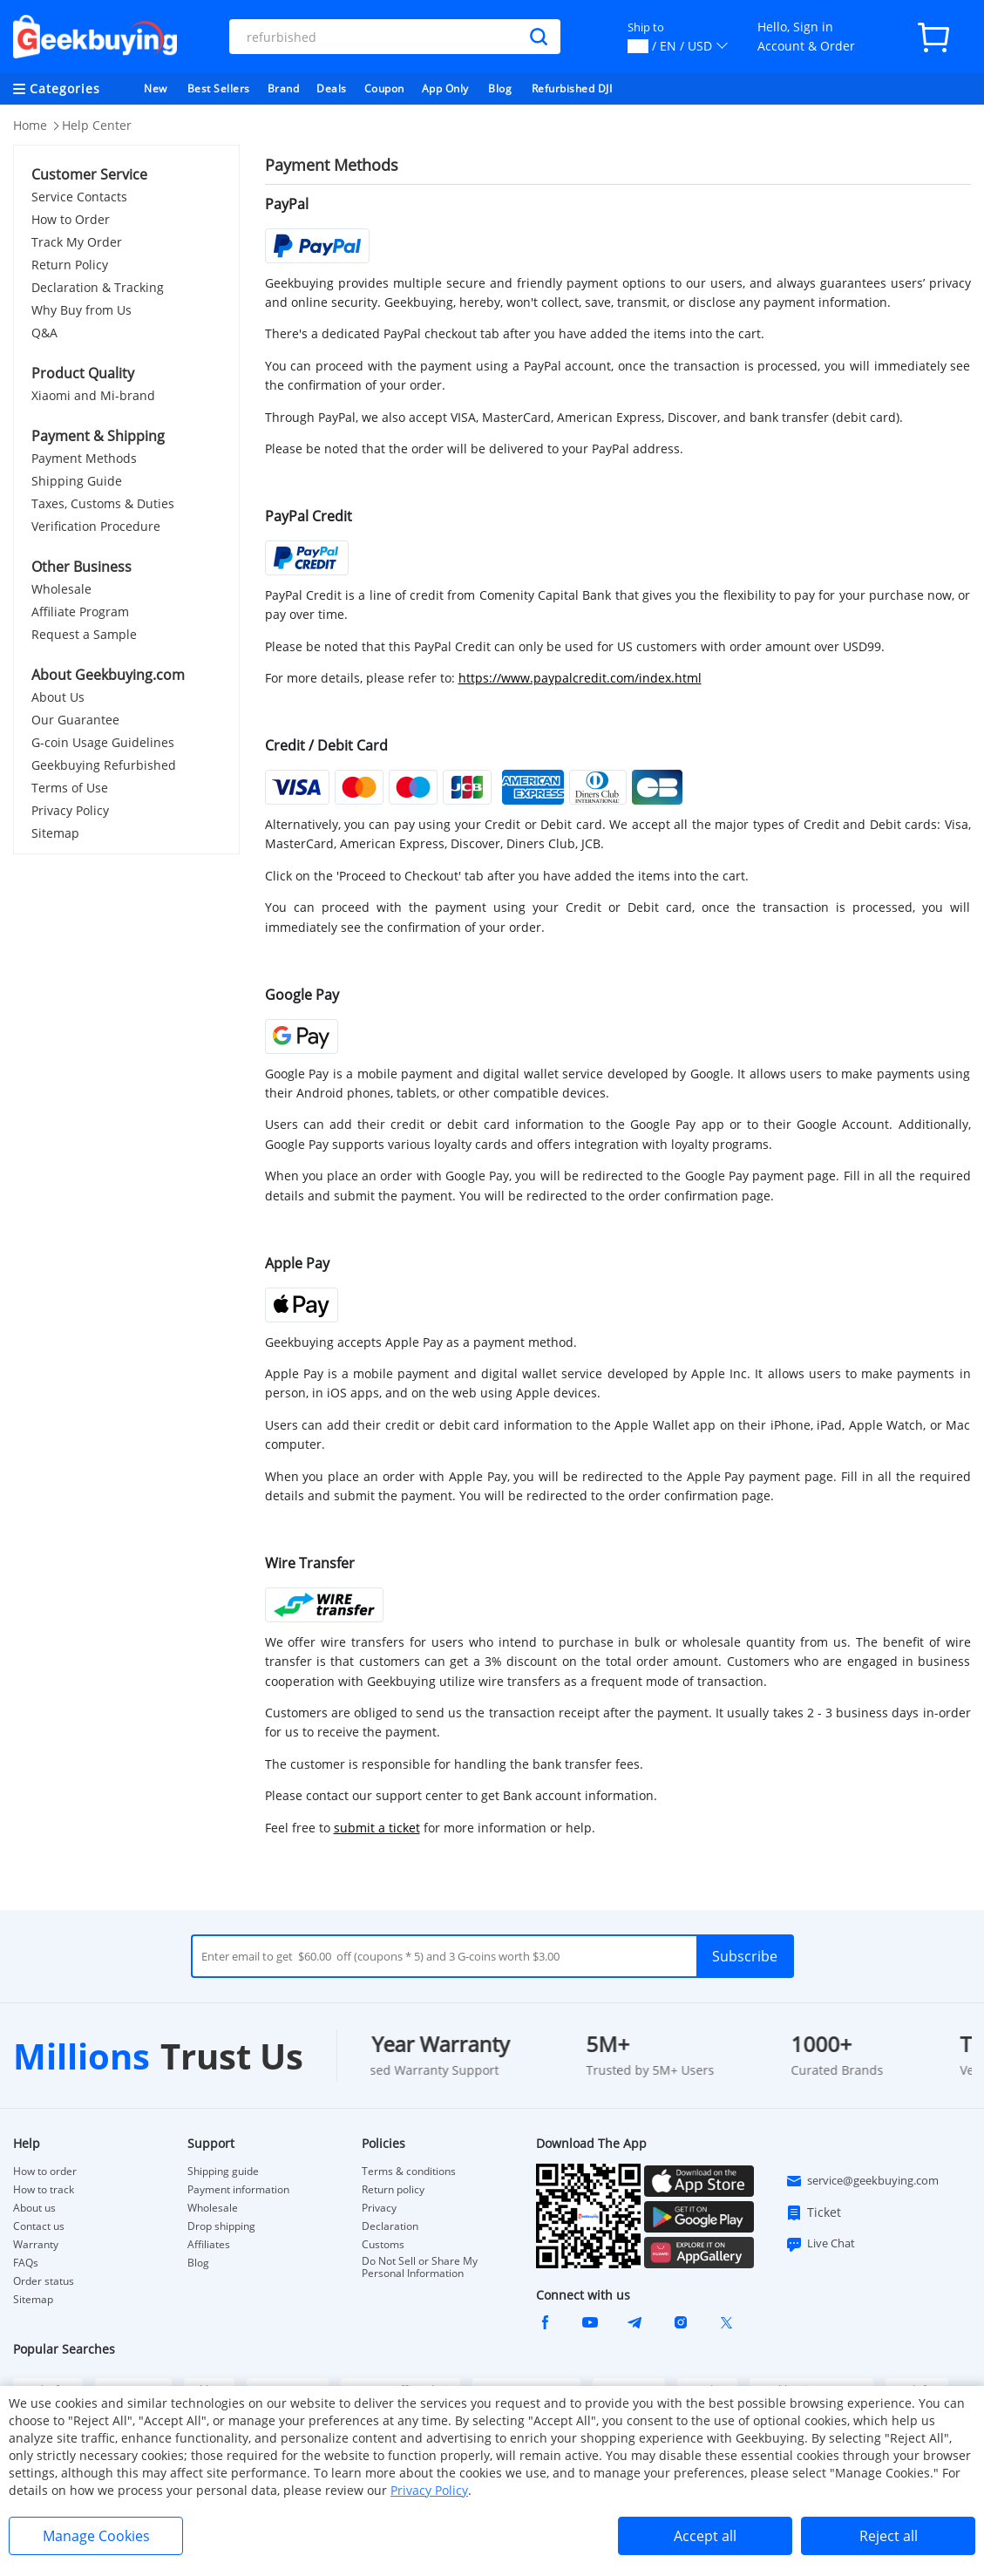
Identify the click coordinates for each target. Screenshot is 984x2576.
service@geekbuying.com (862, 2181)
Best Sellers (218, 88)
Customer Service (89, 174)
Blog (500, 88)
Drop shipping (221, 2226)
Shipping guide (223, 2171)
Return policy (393, 2190)
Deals (331, 88)
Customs (383, 2245)
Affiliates (208, 2245)
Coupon (384, 88)
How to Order (70, 219)
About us (34, 2208)
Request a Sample (84, 634)
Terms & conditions (409, 2171)
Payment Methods (84, 458)
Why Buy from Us (81, 310)
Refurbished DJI (572, 88)
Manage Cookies (96, 2535)
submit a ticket (377, 1827)
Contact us (38, 2226)
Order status (43, 2281)
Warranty (35, 2245)
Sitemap (55, 833)
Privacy (379, 2208)
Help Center (97, 125)
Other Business (81, 566)
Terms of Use (69, 787)
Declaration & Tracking (97, 287)
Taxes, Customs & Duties (102, 503)
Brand (284, 88)
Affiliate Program (80, 611)
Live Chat (820, 2244)
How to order (45, 2171)
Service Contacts (79, 196)
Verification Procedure (95, 526)
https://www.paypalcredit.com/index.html (580, 677)
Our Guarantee (75, 719)
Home (30, 125)
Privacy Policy (70, 810)
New (155, 88)
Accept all (705, 2535)
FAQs (25, 2263)
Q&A (44, 332)
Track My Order (76, 242)
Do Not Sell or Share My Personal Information (420, 2267)
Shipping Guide (76, 480)
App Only (445, 88)
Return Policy (69, 264)
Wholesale (61, 589)
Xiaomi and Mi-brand (93, 395)
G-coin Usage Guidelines (102, 742)
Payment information (238, 2190)
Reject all (888, 2535)
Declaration (390, 2226)
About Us (58, 697)
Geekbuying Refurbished (103, 765)
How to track (43, 2190)
